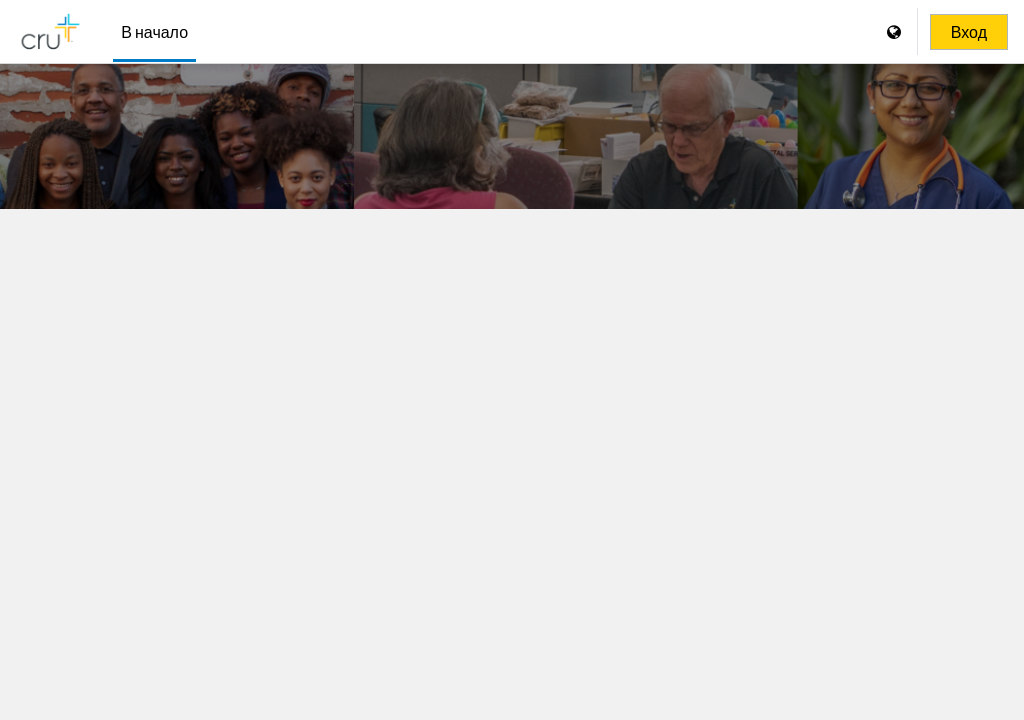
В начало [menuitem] (154, 31)
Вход (969, 32)
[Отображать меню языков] (896, 31)
